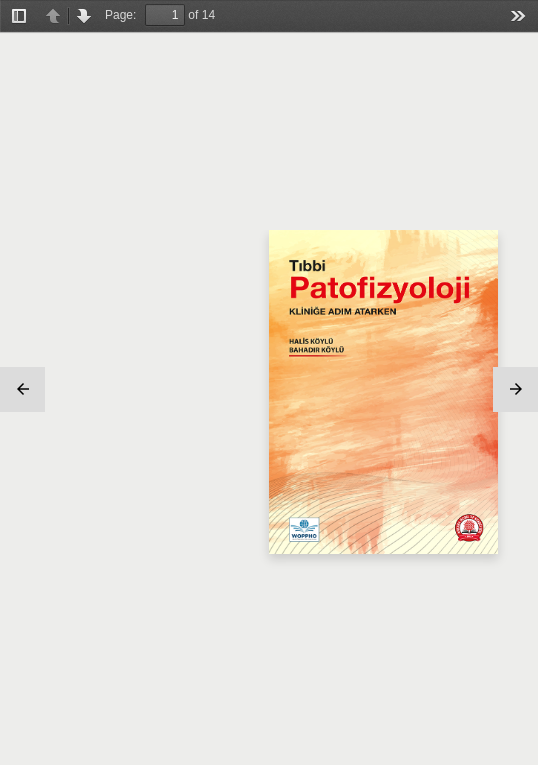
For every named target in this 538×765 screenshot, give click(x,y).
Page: (120, 15)
